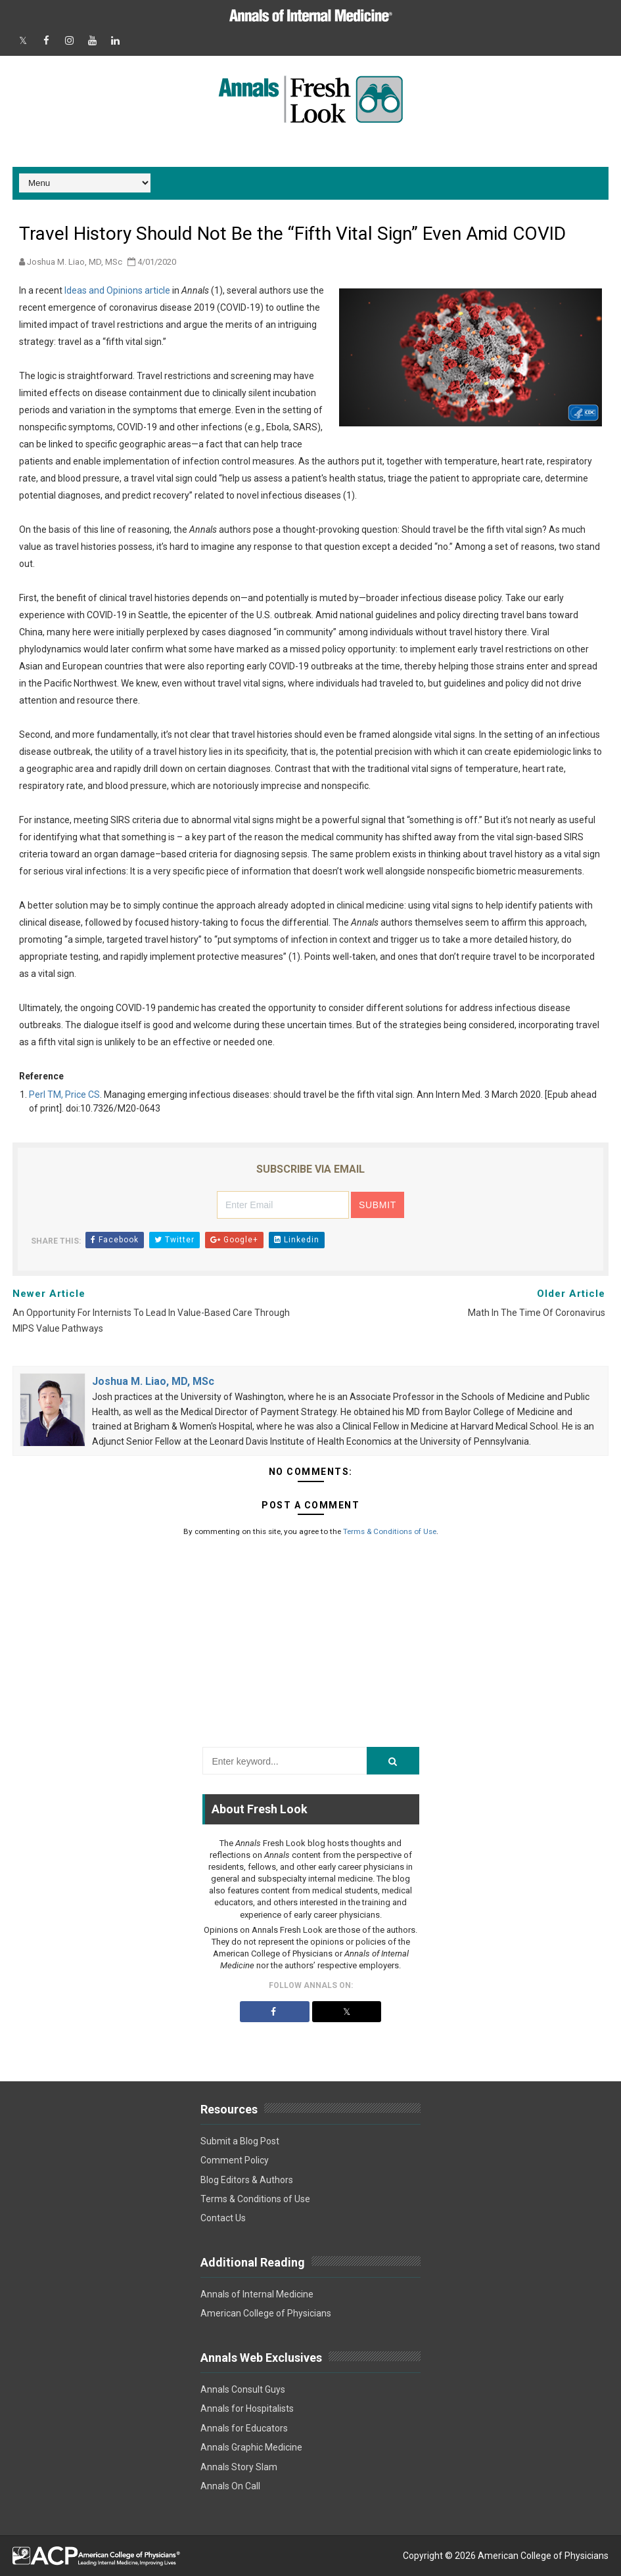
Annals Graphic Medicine (251, 2447)
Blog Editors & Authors (246, 2180)
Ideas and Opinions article (117, 290)
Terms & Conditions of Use (389, 1531)
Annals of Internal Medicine (256, 2294)
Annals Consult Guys (242, 2389)
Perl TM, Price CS (64, 1094)
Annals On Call (230, 2486)
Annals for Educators (244, 2428)
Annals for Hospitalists (247, 2408)
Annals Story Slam (238, 2467)
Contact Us (223, 2218)
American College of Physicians (265, 2313)
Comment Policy (234, 2160)
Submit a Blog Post (239, 2141)
